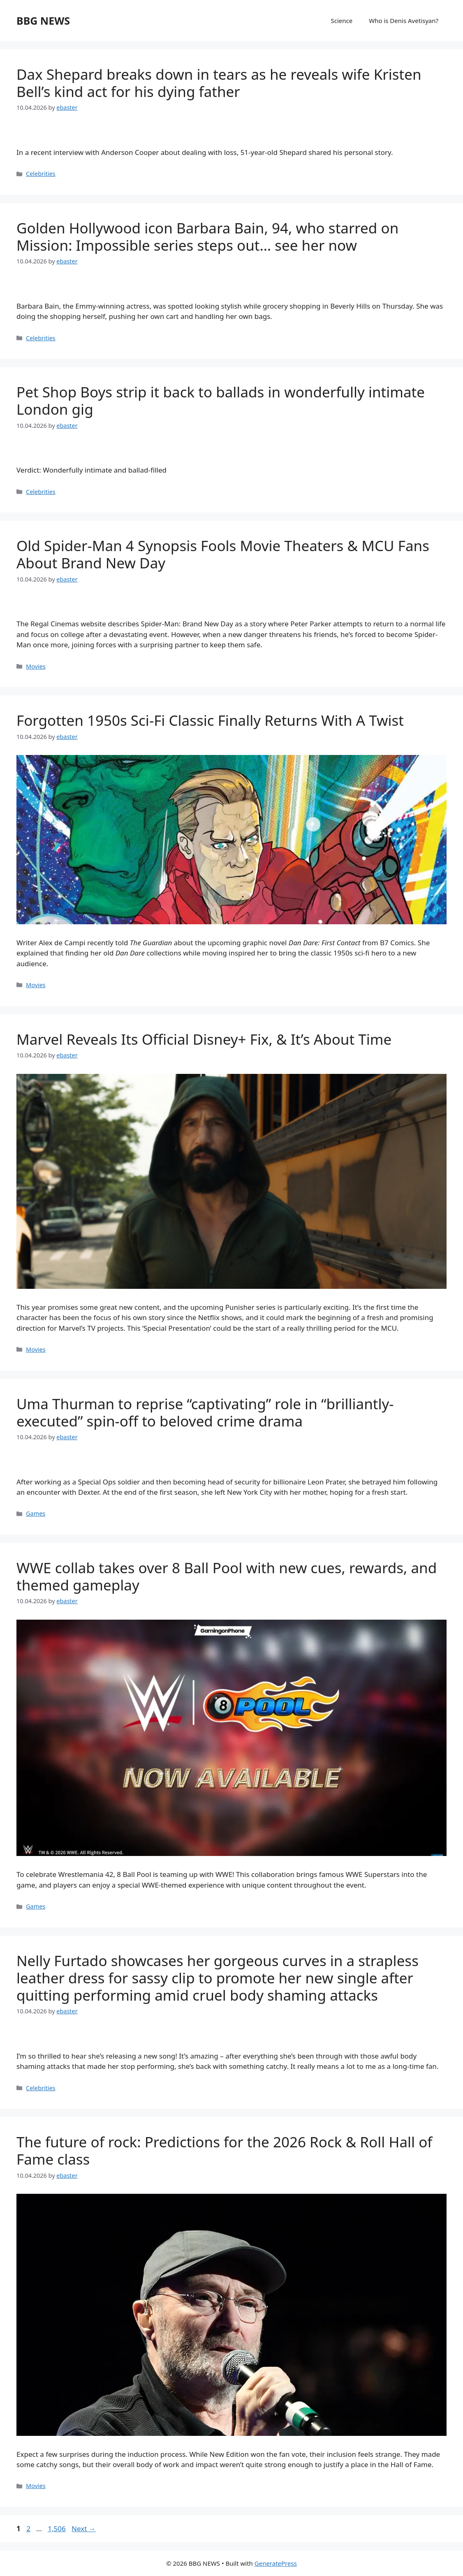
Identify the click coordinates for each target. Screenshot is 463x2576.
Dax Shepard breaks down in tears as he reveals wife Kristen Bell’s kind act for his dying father (218, 83)
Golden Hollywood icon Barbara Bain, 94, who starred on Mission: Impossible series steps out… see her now (207, 236)
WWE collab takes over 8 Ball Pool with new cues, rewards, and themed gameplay (226, 1576)
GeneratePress (276, 2563)
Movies (36, 666)
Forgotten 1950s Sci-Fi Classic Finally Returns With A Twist (210, 720)
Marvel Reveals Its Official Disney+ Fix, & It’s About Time (203, 1039)
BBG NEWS (43, 21)
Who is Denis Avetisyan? (403, 20)
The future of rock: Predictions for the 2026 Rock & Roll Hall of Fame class (224, 2150)
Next (84, 2528)
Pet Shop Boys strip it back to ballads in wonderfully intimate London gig (220, 400)
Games (35, 1513)
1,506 (56, 2528)
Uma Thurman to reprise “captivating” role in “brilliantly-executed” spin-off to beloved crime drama (205, 1412)
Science (342, 20)
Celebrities (41, 174)
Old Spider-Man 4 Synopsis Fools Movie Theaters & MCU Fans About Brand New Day (222, 554)
